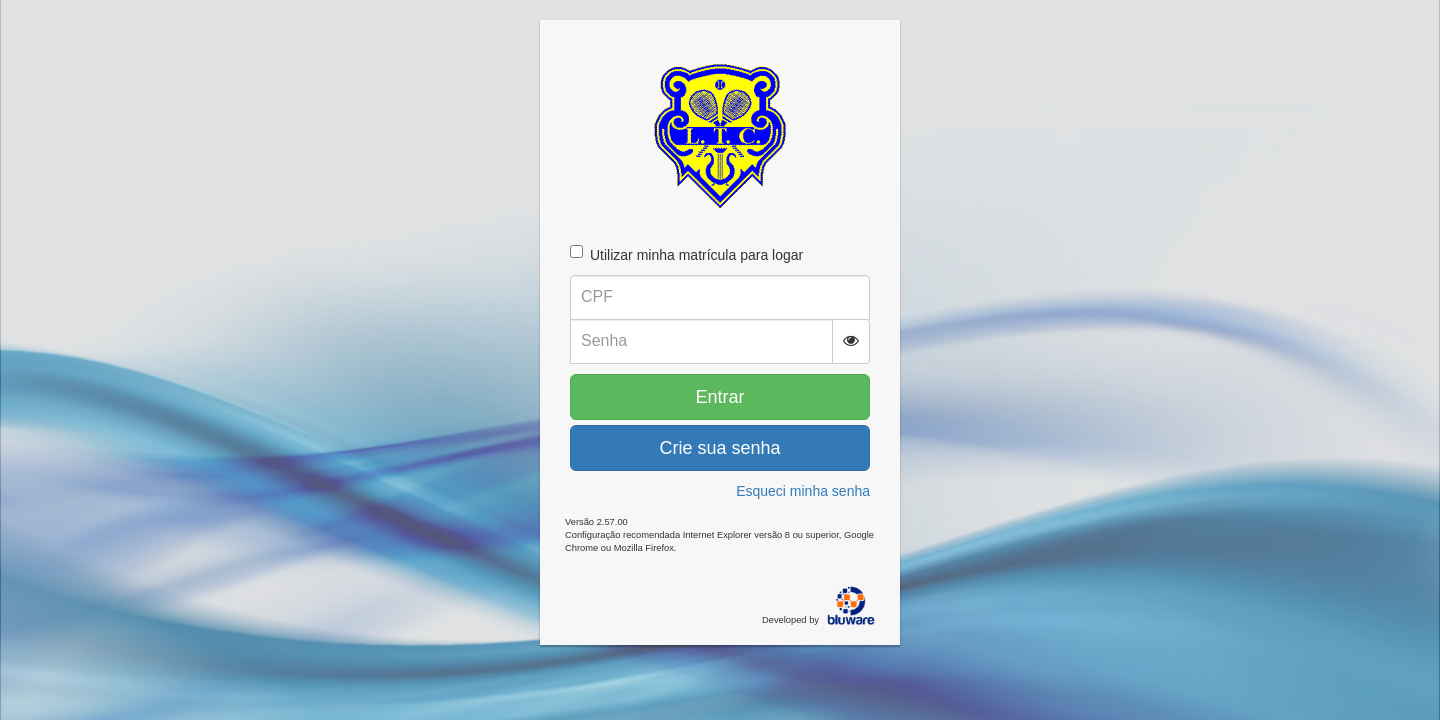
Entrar (719, 397)
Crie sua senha (719, 448)
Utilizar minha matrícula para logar (686, 254)
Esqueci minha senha (803, 491)
